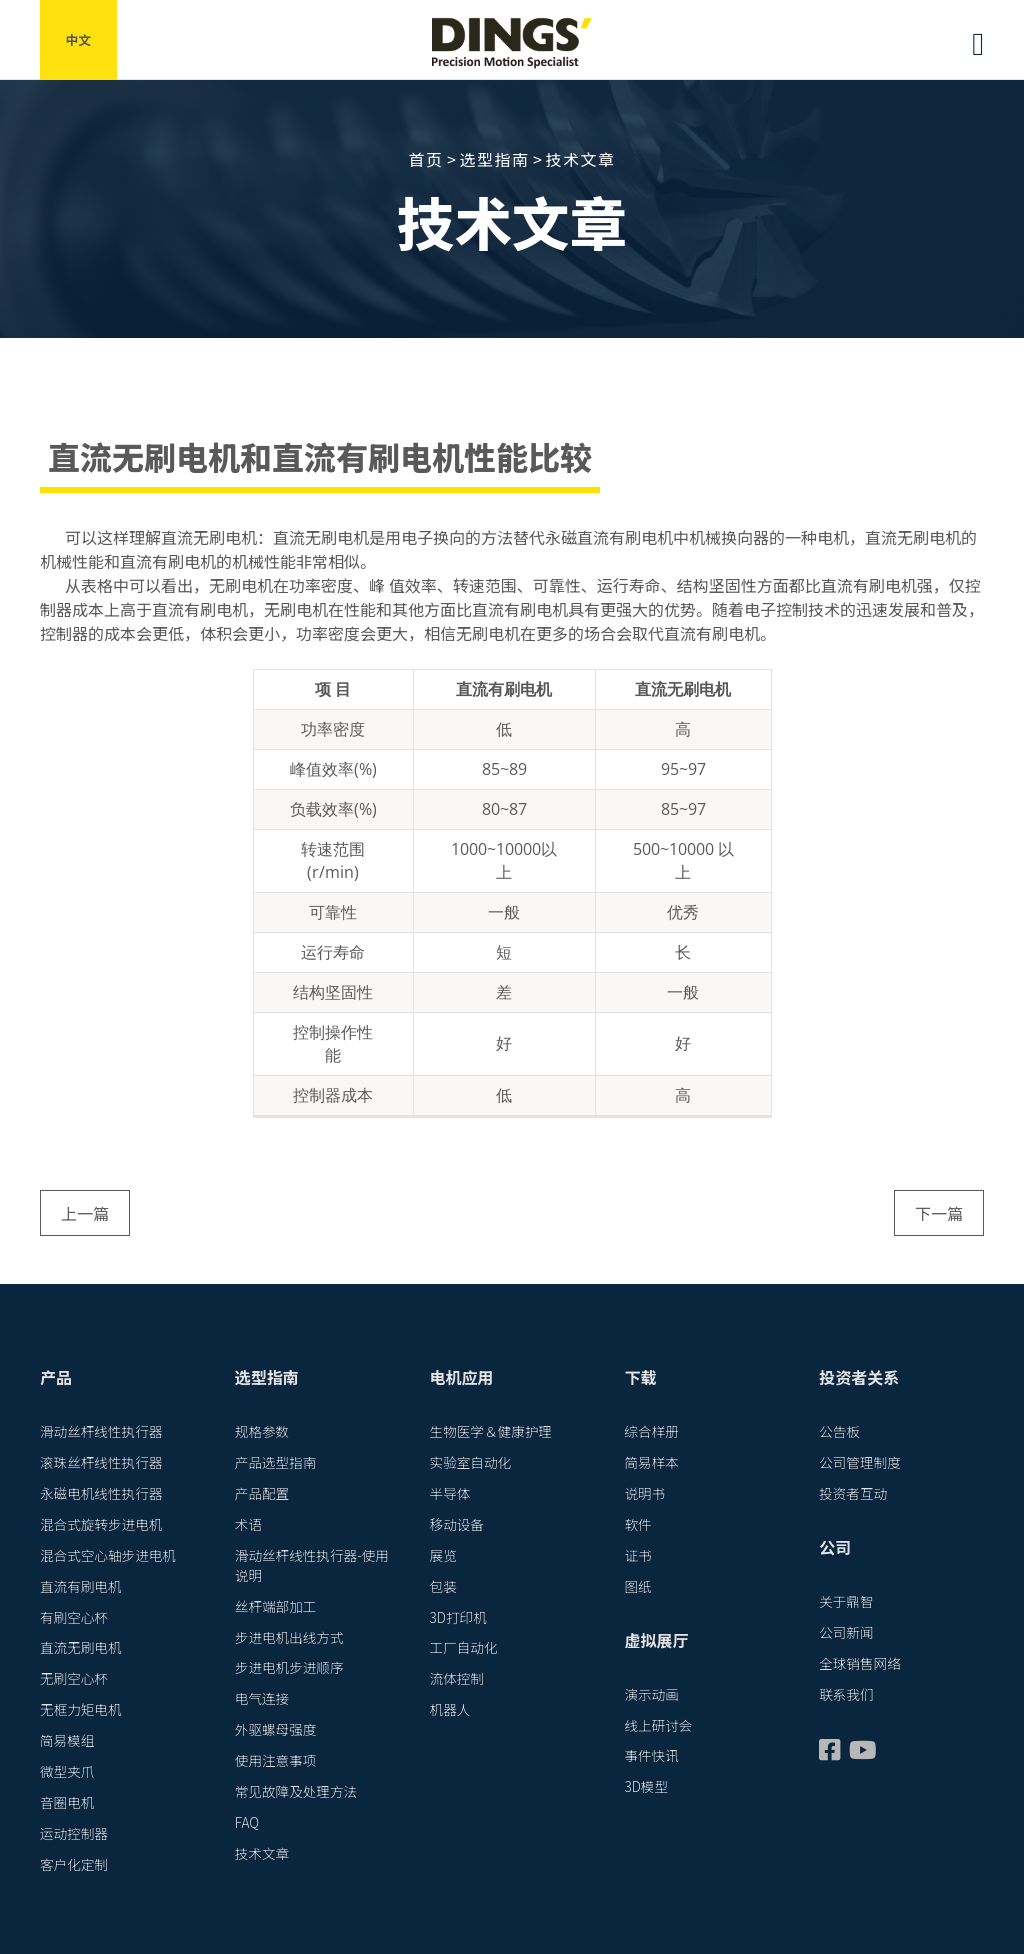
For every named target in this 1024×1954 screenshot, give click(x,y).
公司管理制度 (860, 1462)
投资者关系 (859, 1377)
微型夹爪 (67, 1771)
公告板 (839, 1431)
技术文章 (581, 159)
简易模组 (67, 1740)
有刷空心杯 (74, 1617)
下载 (640, 1377)
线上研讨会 (658, 1725)
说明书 (644, 1493)
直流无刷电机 (81, 1647)
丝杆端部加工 (276, 1606)
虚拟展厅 (656, 1640)
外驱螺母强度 (276, 1729)
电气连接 (262, 1698)
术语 (248, 1524)
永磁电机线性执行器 (101, 1493)
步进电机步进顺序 (289, 1667)
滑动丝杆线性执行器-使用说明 (312, 1565)
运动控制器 (74, 1833)
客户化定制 (74, 1864)
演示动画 (651, 1694)
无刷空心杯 (74, 1678)
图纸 (637, 1586)
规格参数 (262, 1431)
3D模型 (646, 1786)
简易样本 (651, 1462)
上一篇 (85, 1213)
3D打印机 (458, 1617)
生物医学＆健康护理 (491, 1431)
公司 (835, 1547)
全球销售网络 (860, 1663)
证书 (637, 1555)
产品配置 (262, 1493)
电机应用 (462, 1377)
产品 (56, 1377)
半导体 (450, 1493)
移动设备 (457, 1524)
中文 (79, 39)
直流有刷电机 (81, 1586)
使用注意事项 (276, 1760)
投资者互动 (853, 1493)
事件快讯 (651, 1755)
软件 (637, 1524)
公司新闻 (846, 1632)
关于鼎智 (846, 1601)
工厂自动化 (464, 1647)
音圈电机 (67, 1802)
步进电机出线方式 (289, 1637)
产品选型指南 (276, 1462)
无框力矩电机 (81, 1709)
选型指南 (494, 159)
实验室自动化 (471, 1462)
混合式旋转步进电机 (101, 1524)
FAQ (247, 1822)
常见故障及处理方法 (296, 1791)
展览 (443, 1555)
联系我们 (846, 1694)
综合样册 (651, 1431)
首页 (425, 159)
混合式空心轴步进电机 (108, 1555)
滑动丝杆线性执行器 (101, 1431)
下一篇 (939, 1213)
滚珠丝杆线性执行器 (101, 1462)
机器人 (450, 1709)
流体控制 (457, 1678)
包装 (443, 1586)
